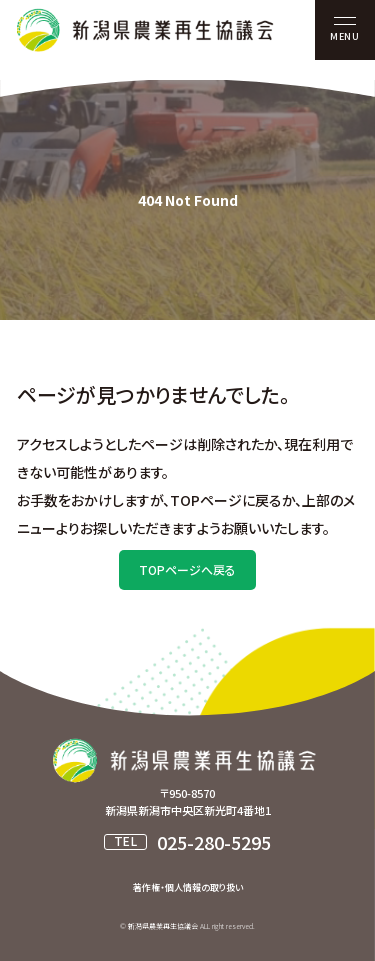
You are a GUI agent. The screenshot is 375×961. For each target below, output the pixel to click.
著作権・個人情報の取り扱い (188, 887)
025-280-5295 (214, 842)
